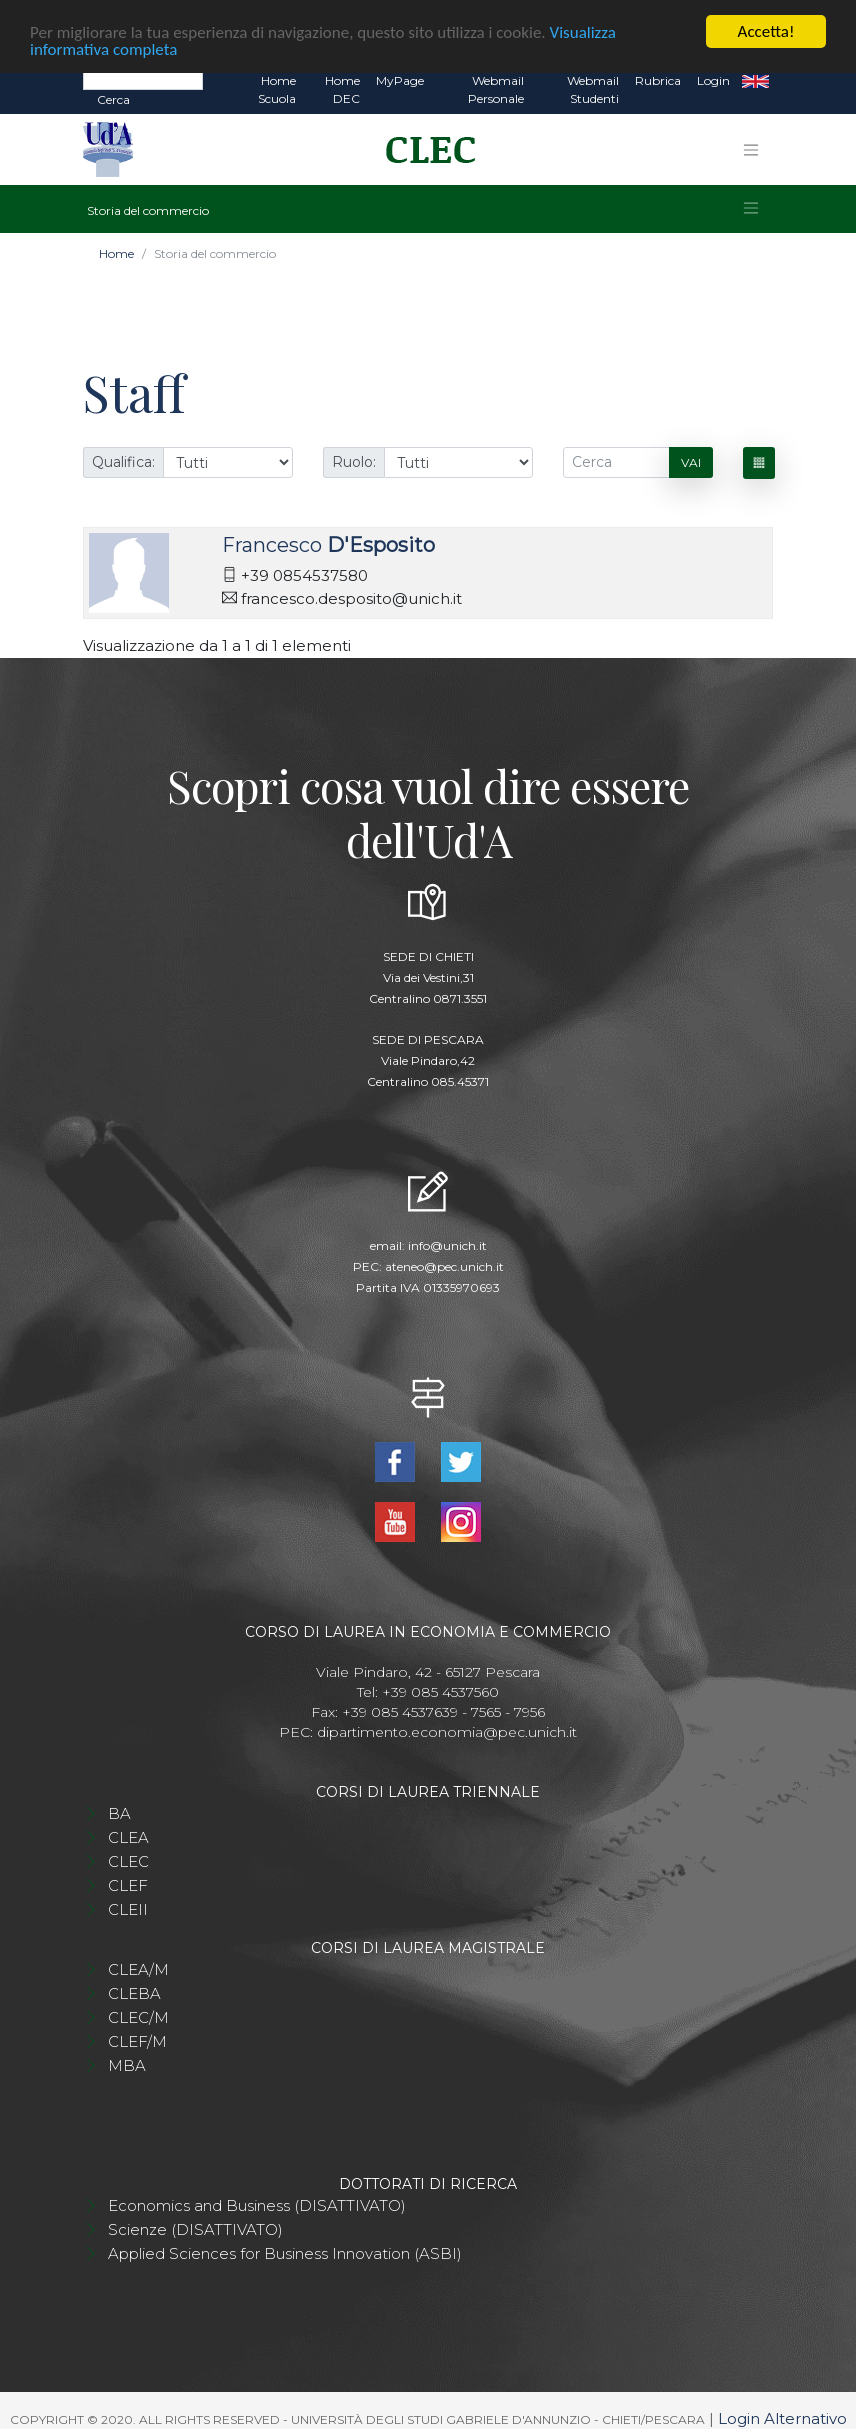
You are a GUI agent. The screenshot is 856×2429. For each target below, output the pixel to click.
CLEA (128, 1835)
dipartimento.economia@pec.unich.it (447, 1730)
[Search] (143, 78)
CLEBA (134, 1991)
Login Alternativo (782, 2416)
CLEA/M (138, 1967)
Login (713, 78)
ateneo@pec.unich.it (444, 1264)
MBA (127, 2063)
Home (116, 251)
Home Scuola (277, 87)
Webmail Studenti (593, 87)
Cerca (113, 97)
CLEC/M (138, 2015)
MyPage (400, 78)
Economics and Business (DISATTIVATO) (257, 2203)
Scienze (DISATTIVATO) (195, 2227)
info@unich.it (447, 1243)
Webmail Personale (496, 87)
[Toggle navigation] (751, 147)
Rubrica (658, 78)
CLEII (128, 1907)
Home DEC (342, 87)
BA (119, 1811)
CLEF (128, 1883)
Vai (691, 460)
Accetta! (766, 29)
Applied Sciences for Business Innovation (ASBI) (285, 2251)
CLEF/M (137, 2039)
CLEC (128, 1859)
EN (755, 79)
